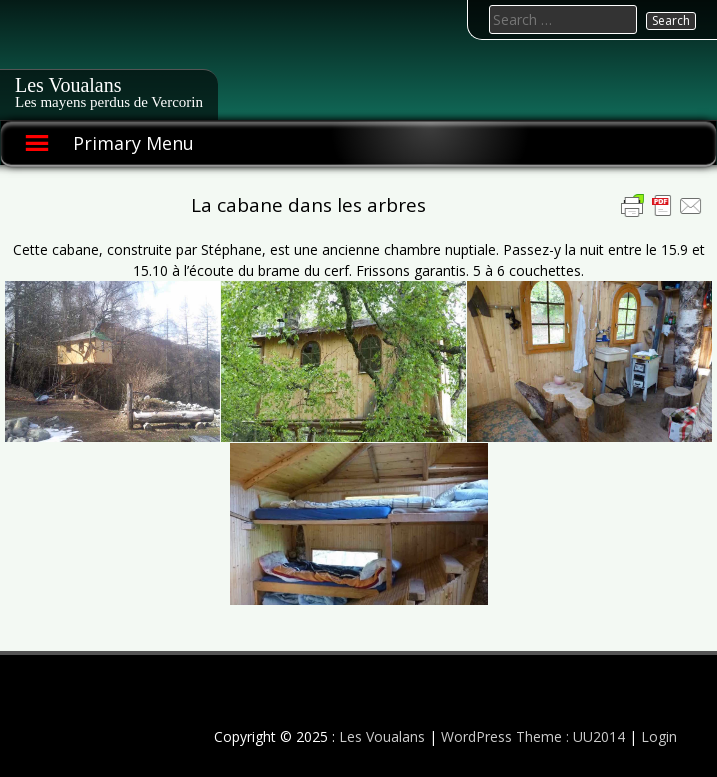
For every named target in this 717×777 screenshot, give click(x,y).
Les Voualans (68, 85)
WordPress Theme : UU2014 (533, 736)
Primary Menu (133, 143)
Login (659, 736)
